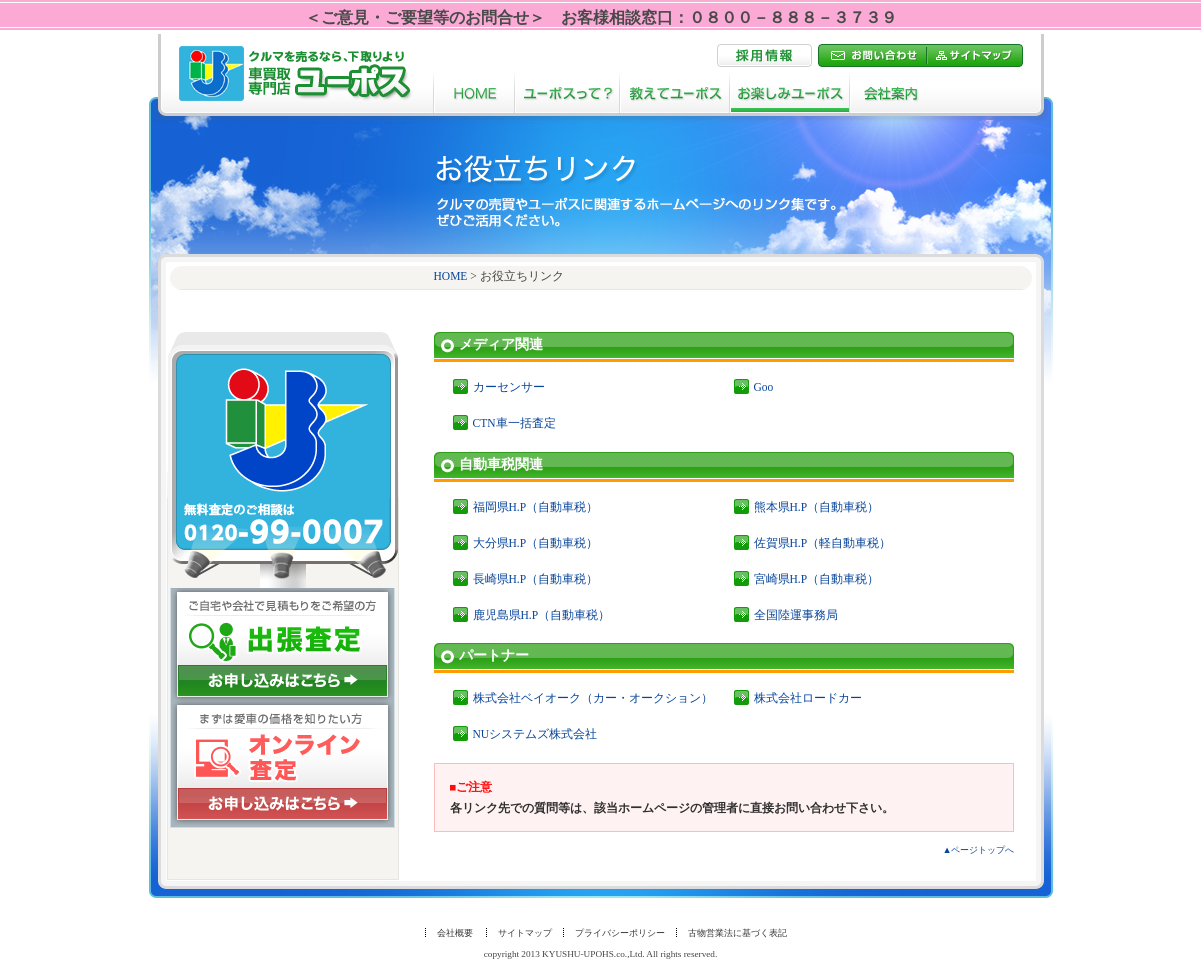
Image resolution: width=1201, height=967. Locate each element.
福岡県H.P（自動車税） (536, 507)
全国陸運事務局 (796, 615)
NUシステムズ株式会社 (535, 734)
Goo (764, 387)
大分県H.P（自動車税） (536, 543)
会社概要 (455, 933)
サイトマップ (525, 933)
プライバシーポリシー (620, 933)
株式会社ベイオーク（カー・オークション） (593, 698)
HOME (451, 276)
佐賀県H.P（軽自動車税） (823, 543)
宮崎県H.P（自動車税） (817, 579)
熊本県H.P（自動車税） (817, 507)
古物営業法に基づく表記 (737, 933)
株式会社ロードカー (808, 698)
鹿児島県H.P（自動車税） (542, 615)
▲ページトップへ (978, 850)
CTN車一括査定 (514, 423)
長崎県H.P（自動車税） (536, 579)
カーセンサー (509, 387)
